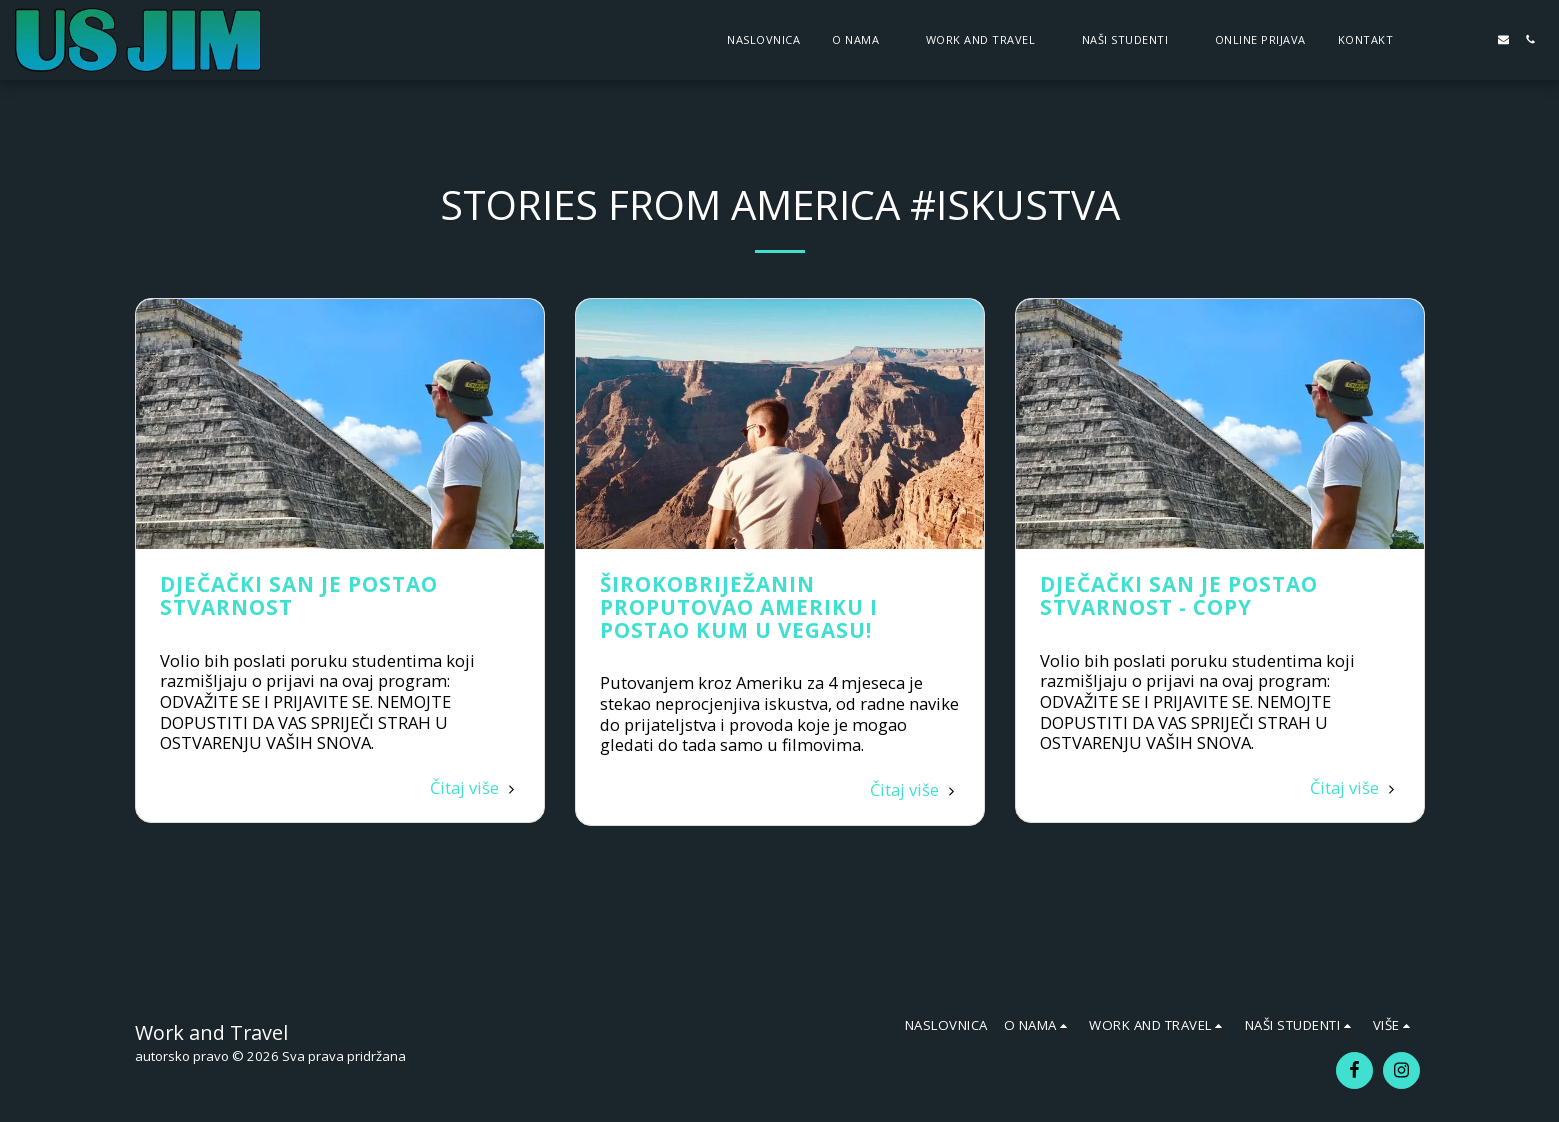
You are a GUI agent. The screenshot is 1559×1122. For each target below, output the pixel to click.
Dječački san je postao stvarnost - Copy (1179, 595)
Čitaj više (475, 787)
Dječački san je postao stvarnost (299, 595)
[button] (863, 39)
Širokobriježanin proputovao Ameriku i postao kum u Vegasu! (739, 607)
